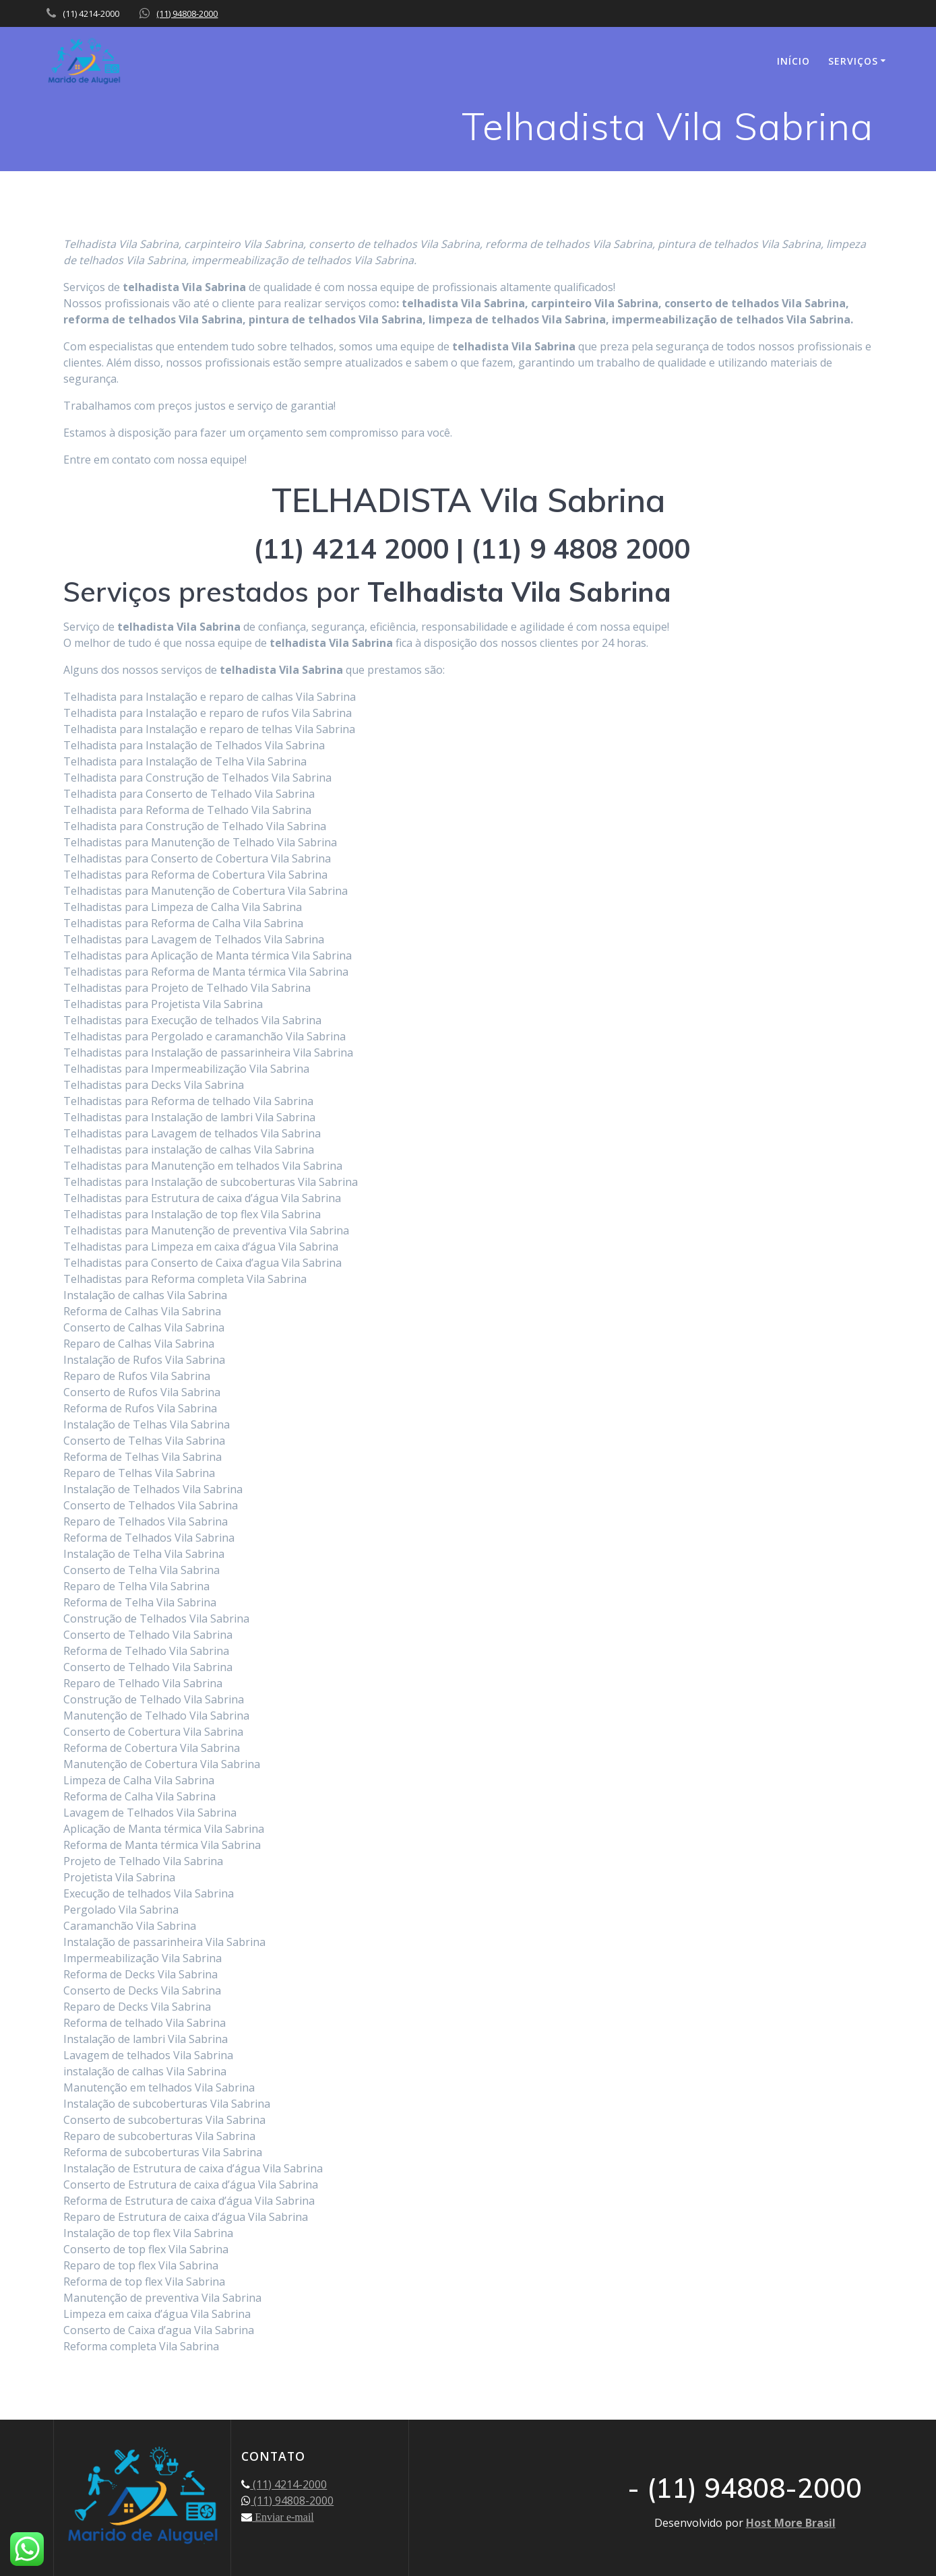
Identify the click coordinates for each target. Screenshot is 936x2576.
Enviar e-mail (283, 2516)
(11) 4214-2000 (288, 2484)
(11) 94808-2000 (187, 13)
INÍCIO (793, 61)
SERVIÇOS (853, 61)
